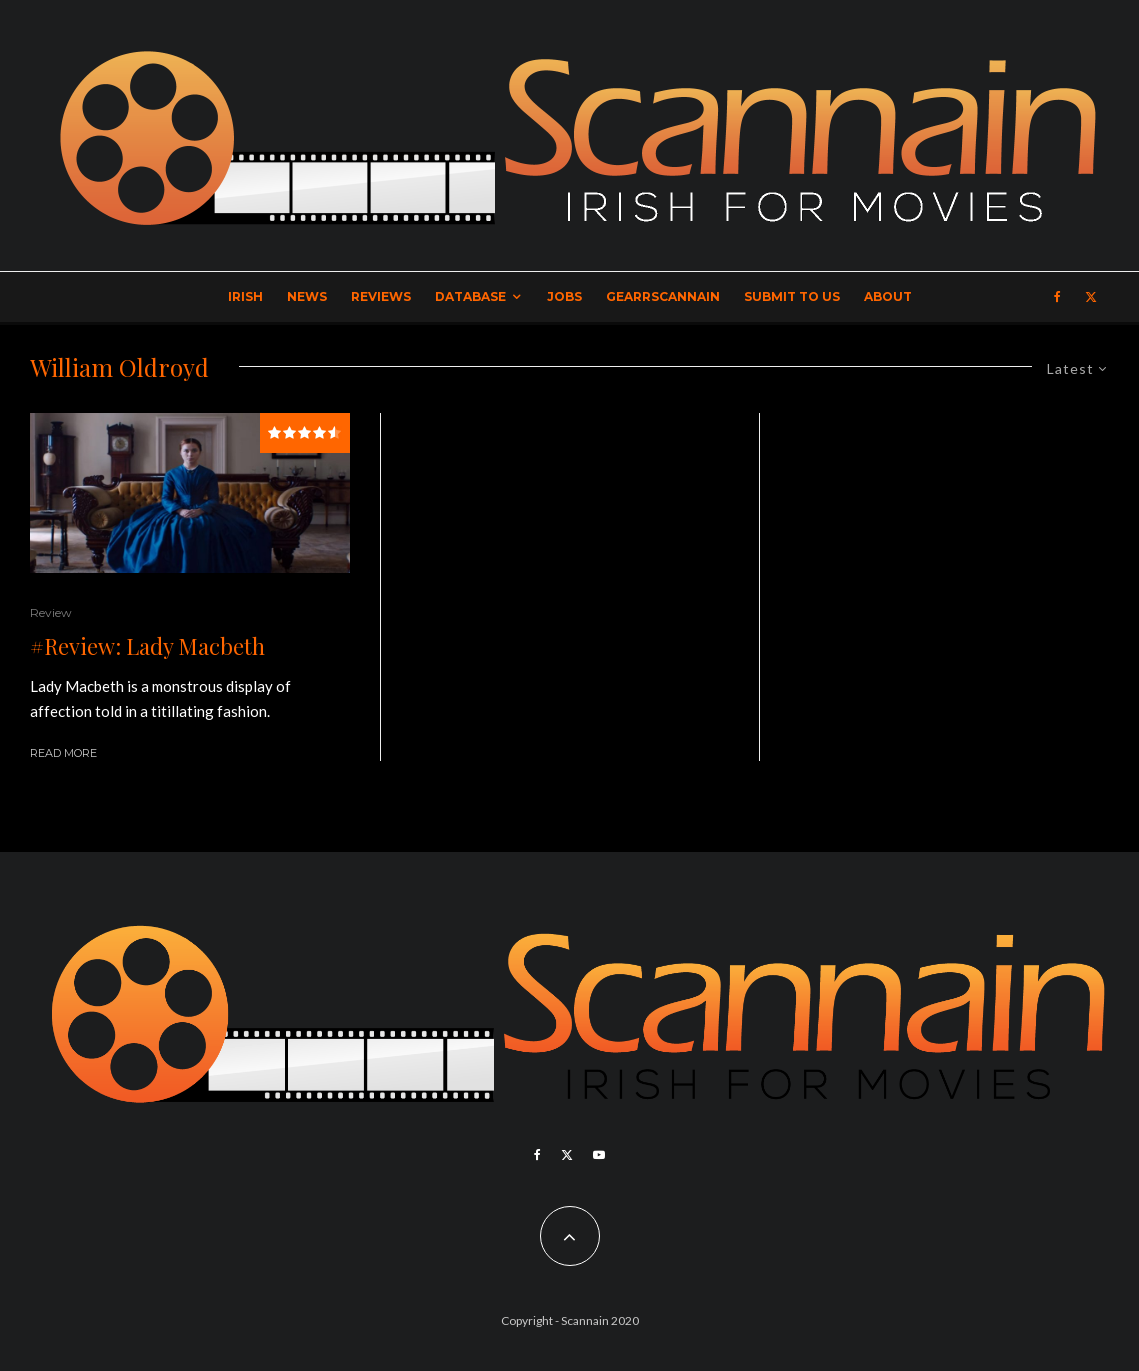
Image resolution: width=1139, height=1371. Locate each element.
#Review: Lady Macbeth (147, 646)
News (307, 296)
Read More (63, 753)
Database (470, 296)
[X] (1091, 297)
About (888, 296)
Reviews (381, 296)
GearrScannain (663, 296)
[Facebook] (1057, 297)
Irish (245, 296)
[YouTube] (599, 1155)
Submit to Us (792, 296)
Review (51, 612)
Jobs (564, 296)
